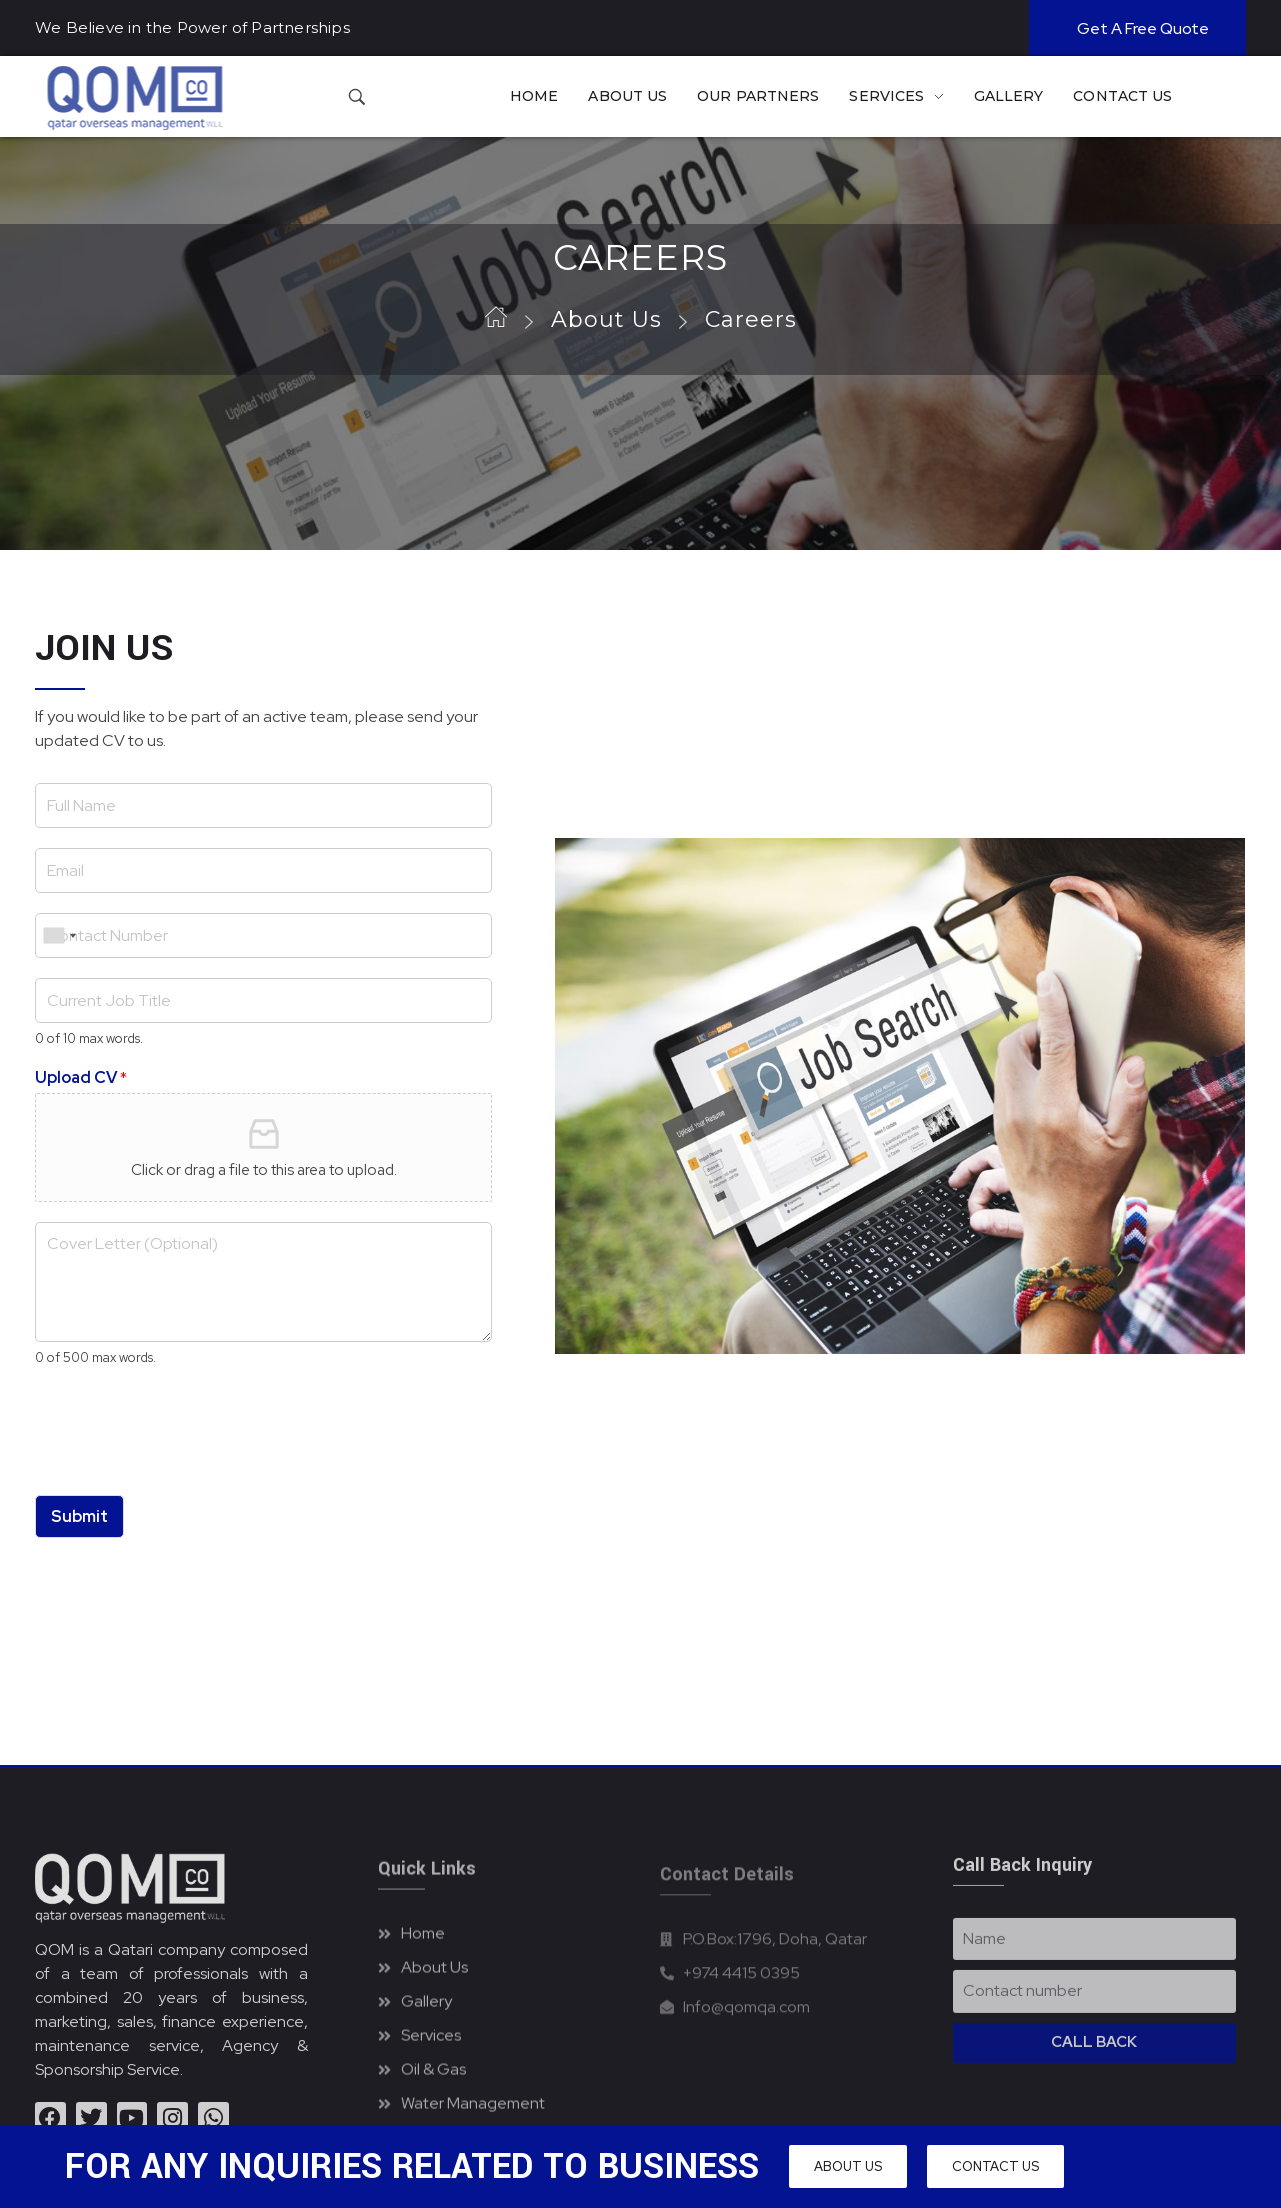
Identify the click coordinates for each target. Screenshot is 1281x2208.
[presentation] (187, 1462)
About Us (606, 319)
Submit (79, 1516)
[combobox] (59, 935)
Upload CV (81, 1078)
